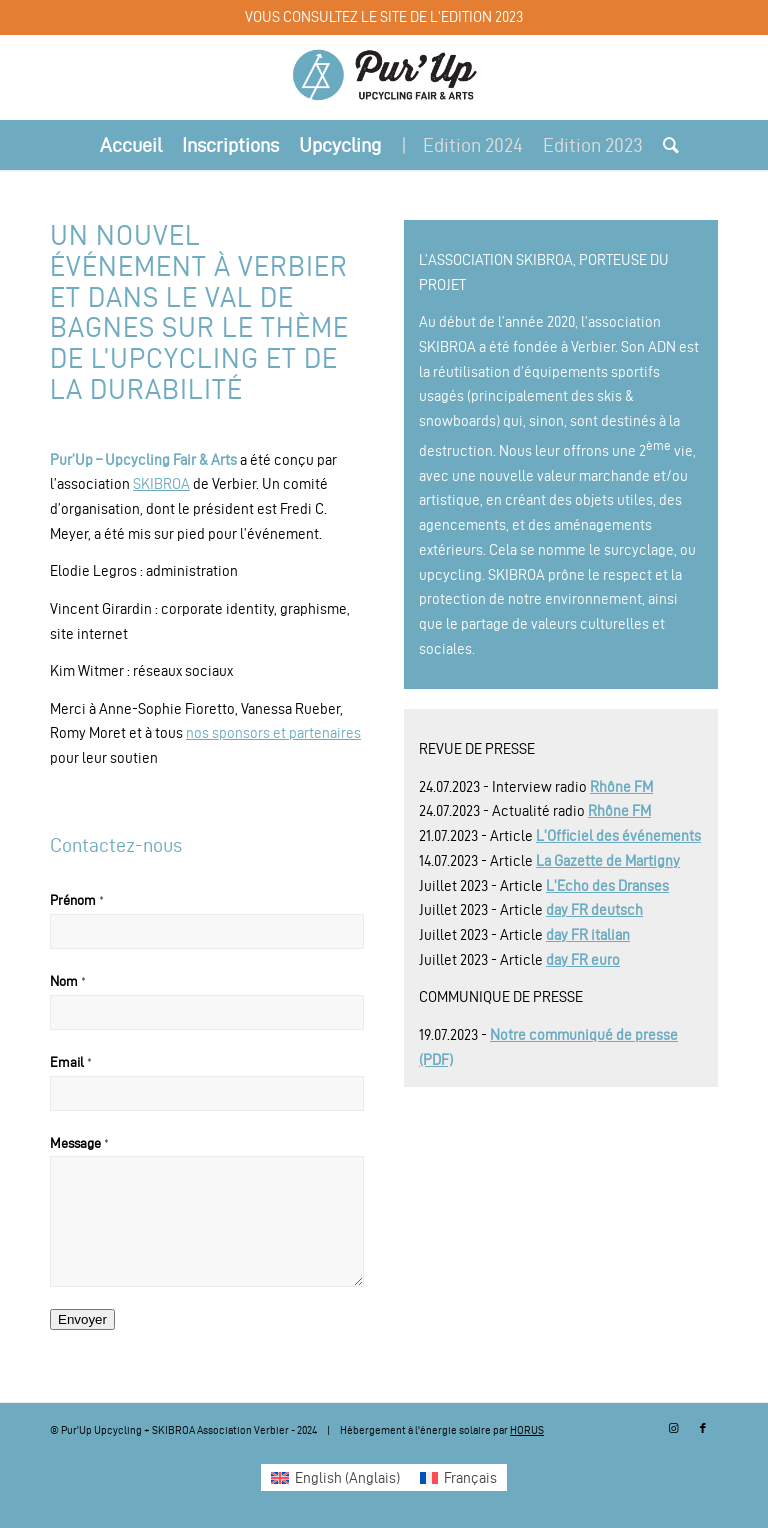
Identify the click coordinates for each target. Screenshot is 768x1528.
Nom (68, 981)
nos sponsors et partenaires (273, 733)
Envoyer (82, 1319)
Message (79, 1143)
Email (71, 1062)
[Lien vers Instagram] (673, 1428)
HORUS (527, 1430)
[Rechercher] (666, 145)
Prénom (77, 900)
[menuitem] (131, 145)
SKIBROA (161, 484)
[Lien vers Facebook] (703, 1428)
